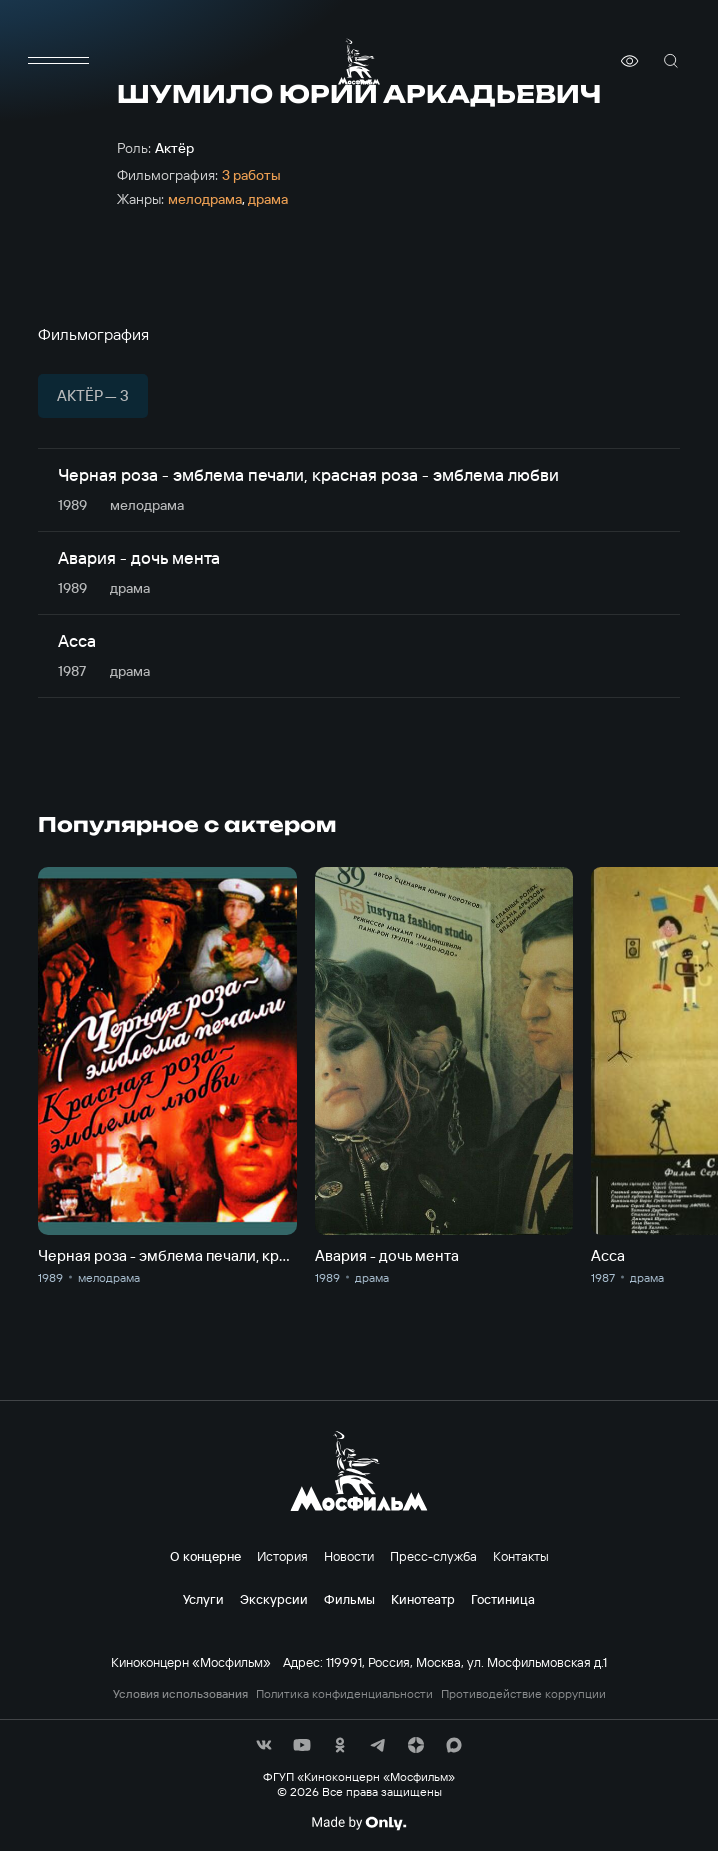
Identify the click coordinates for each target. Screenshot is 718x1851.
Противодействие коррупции (523, 1694)
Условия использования (180, 1694)
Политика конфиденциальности (344, 1694)
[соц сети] (264, 1745)
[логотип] (359, 61)
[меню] (58, 61)
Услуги (203, 1599)
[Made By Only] (358, 1823)
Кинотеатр (423, 1599)
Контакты (521, 1556)
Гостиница (503, 1599)
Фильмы (349, 1599)
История (282, 1556)
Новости (349, 1556)
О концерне (205, 1556)
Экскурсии (274, 1599)
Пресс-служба (433, 1556)
